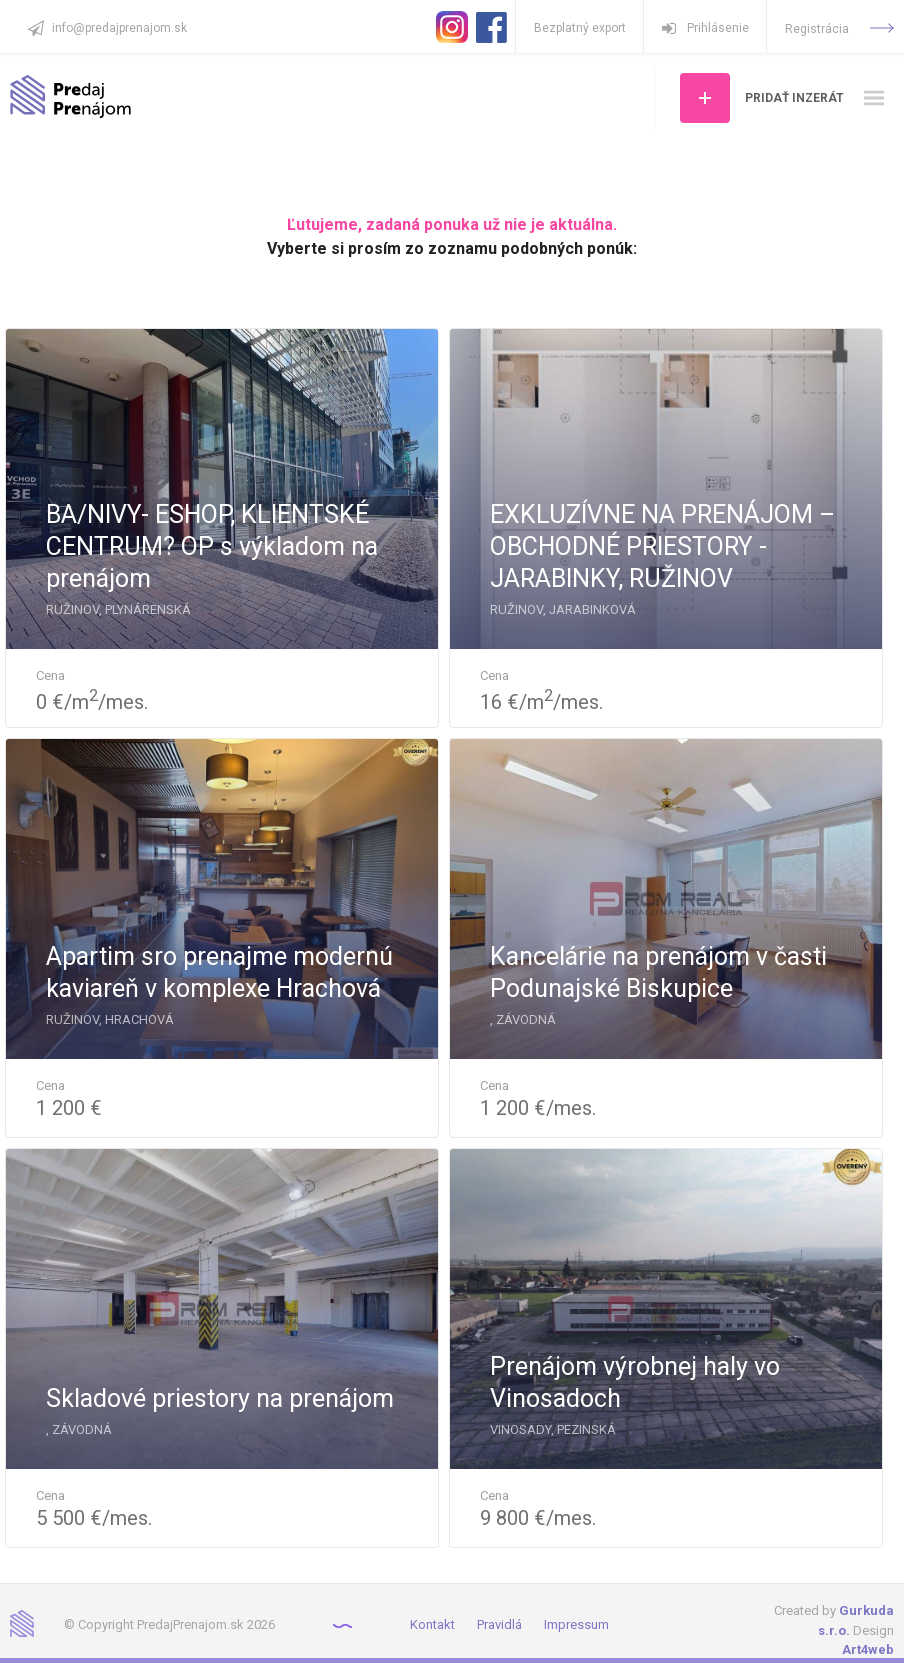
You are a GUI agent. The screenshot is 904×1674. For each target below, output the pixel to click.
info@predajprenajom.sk (119, 28)
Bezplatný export (580, 28)
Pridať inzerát (794, 98)
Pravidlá (499, 1624)
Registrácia (839, 29)
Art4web (868, 1649)
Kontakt (432, 1624)
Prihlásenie (705, 28)
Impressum (576, 1624)
